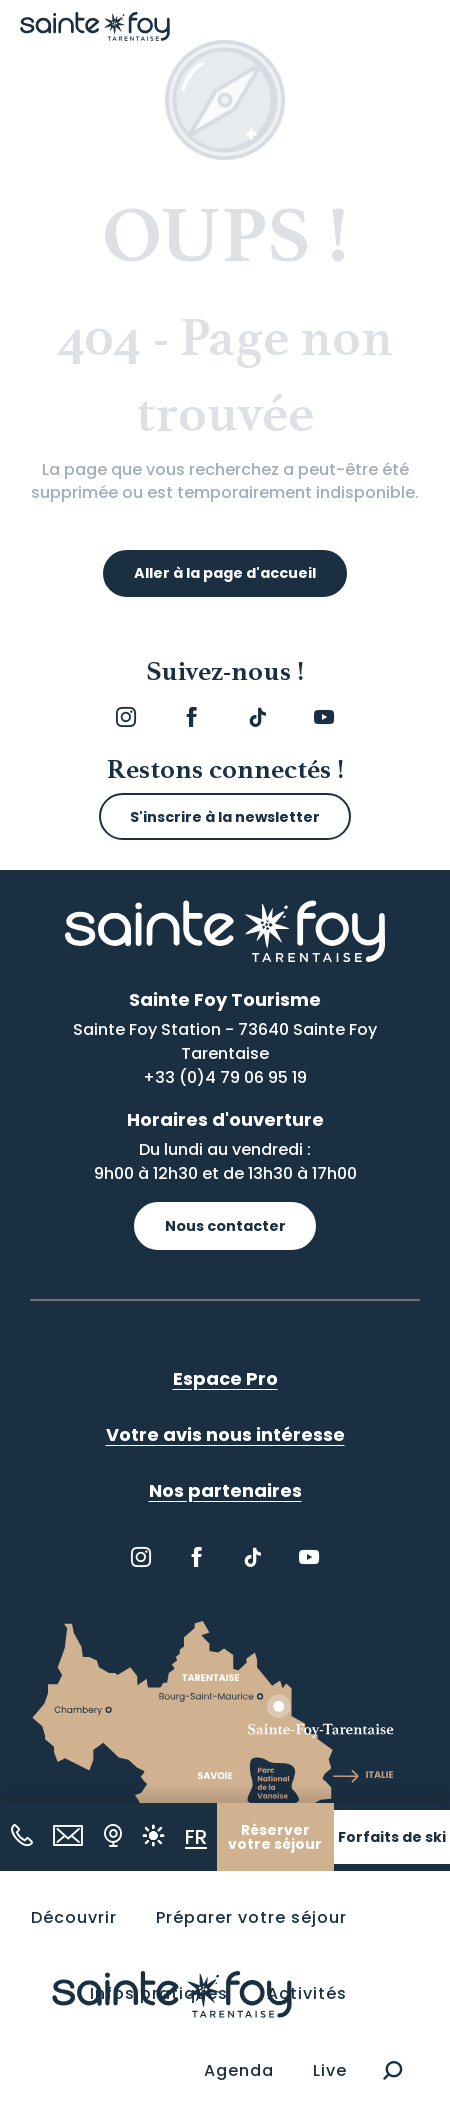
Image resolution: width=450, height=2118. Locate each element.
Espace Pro (225, 1378)
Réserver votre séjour (275, 1838)
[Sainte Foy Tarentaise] (95, 26)
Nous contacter (225, 1226)
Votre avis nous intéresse (225, 1434)
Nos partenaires (225, 1490)
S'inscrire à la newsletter (225, 817)
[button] (392, 2071)
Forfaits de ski (392, 1838)
